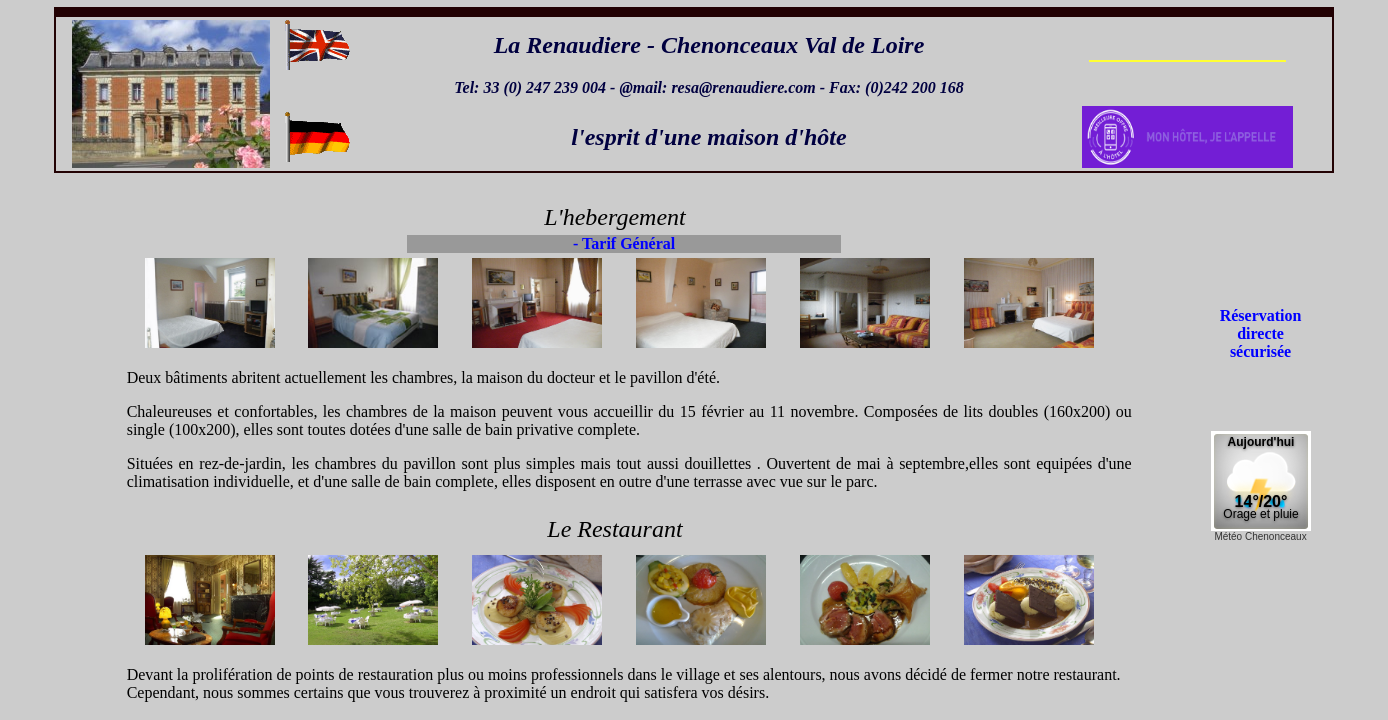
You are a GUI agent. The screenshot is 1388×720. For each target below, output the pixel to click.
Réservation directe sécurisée (1261, 333)
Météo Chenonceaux (1260, 536)
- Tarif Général (624, 243)
